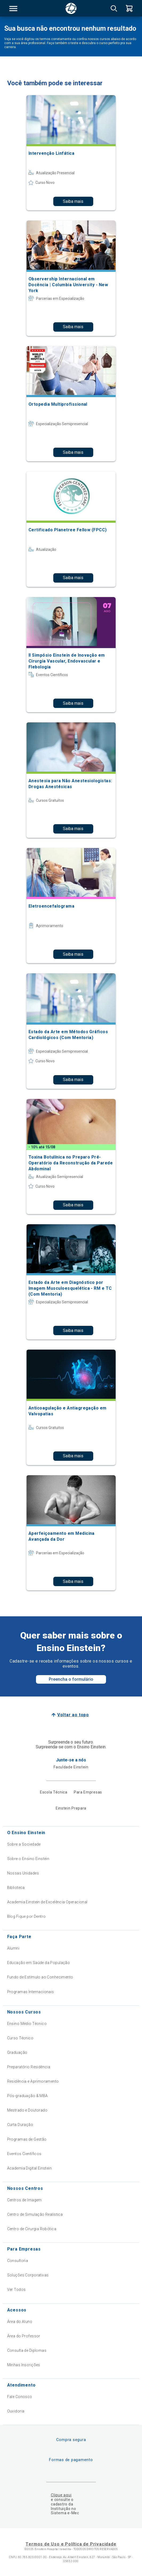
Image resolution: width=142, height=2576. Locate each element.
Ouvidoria (16, 2411)
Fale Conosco (19, 2397)
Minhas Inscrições (23, 2365)
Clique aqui (61, 2495)
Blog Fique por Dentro (26, 1916)
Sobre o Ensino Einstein (28, 1859)
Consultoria (17, 2261)
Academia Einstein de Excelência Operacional (47, 1902)
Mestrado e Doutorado (27, 2110)
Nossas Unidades (23, 1873)
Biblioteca (16, 1887)
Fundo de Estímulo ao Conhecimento (40, 1977)
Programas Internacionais (30, 1992)
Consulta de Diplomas (26, 2350)
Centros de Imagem (24, 2200)
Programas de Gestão (27, 2139)
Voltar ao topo (73, 1714)
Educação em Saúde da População (38, 1963)
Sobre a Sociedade (24, 1844)
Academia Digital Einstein (29, 2168)
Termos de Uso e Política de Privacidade (71, 2544)
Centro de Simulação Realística (35, 2214)
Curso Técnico (20, 2038)
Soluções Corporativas (28, 2275)
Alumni (13, 1948)
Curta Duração (20, 2124)
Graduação (17, 2052)
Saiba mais (73, 201)
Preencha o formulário (71, 1679)
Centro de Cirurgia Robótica (31, 2229)
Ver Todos (16, 2289)
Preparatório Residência (28, 2067)
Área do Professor (23, 2336)
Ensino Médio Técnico (27, 2023)
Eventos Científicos (24, 2154)
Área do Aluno (19, 2321)
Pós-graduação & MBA (27, 2096)
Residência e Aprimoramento (33, 2081)
